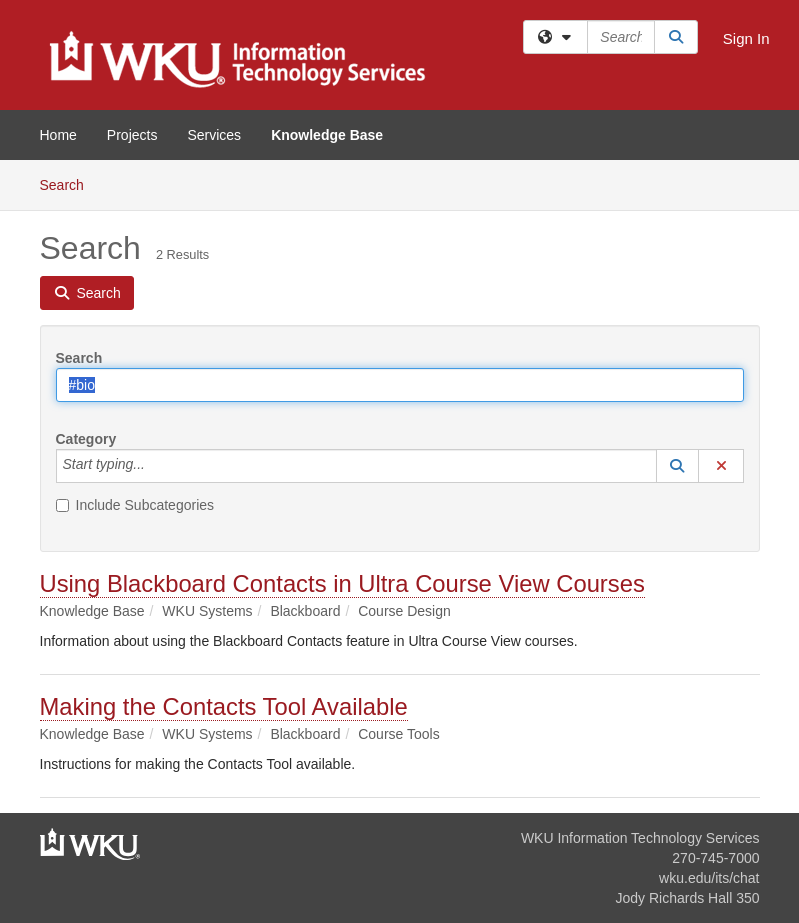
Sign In (746, 38)
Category (86, 439)
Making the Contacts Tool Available (224, 706)
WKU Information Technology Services (640, 838)
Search (69, 183)
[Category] (156, 466)
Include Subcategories (135, 505)
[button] (678, 466)
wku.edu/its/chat (709, 878)
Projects (132, 135)
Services (214, 135)
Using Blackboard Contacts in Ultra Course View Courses (342, 583)
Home (58, 135)
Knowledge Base (327, 135)
